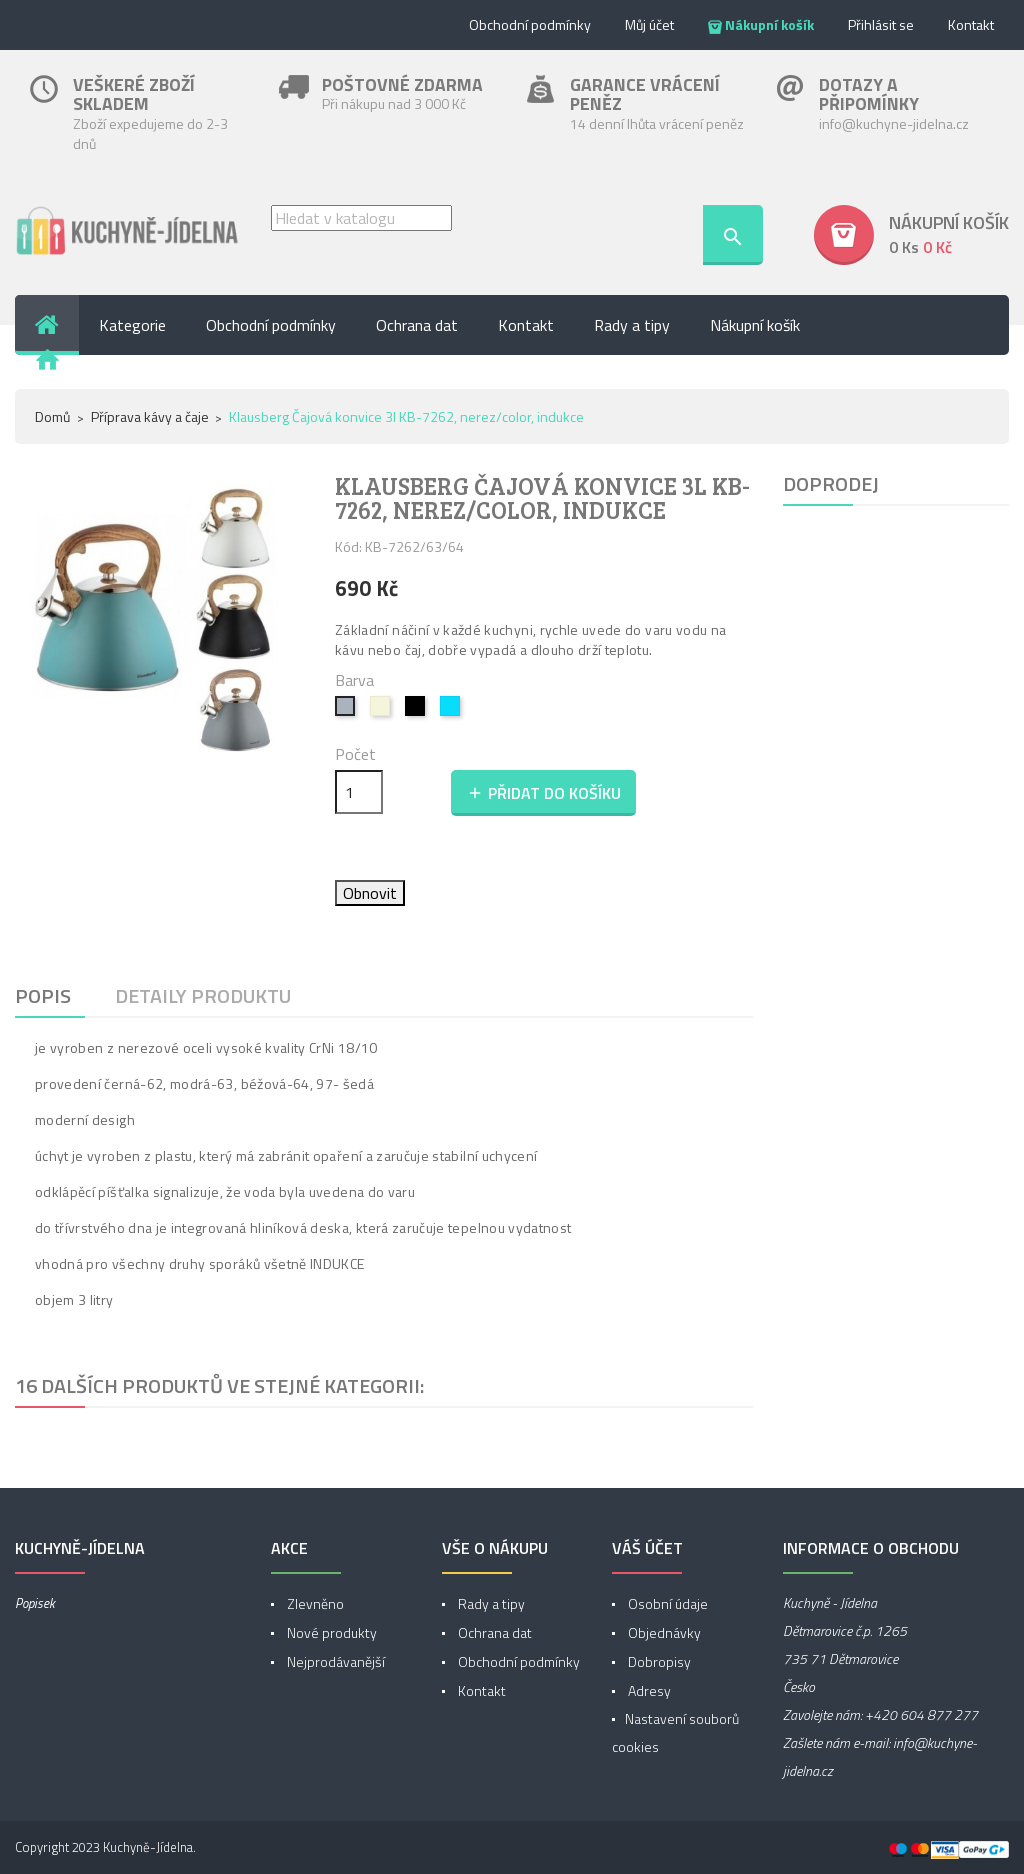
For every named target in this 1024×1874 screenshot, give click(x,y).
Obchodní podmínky (530, 24)
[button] (911, 235)
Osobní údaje (666, 1603)
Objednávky (663, 1632)
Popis (43, 995)
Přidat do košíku (543, 793)
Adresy (648, 1690)
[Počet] (359, 792)
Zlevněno (314, 1603)
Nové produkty (330, 1632)
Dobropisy (658, 1661)
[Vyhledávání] (361, 218)
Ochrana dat (493, 1632)
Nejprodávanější (334, 1661)
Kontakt (971, 24)
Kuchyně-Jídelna (148, 1847)
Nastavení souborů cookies (675, 1732)
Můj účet (649, 24)
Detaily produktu (203, 995)
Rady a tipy (490, 1603)
